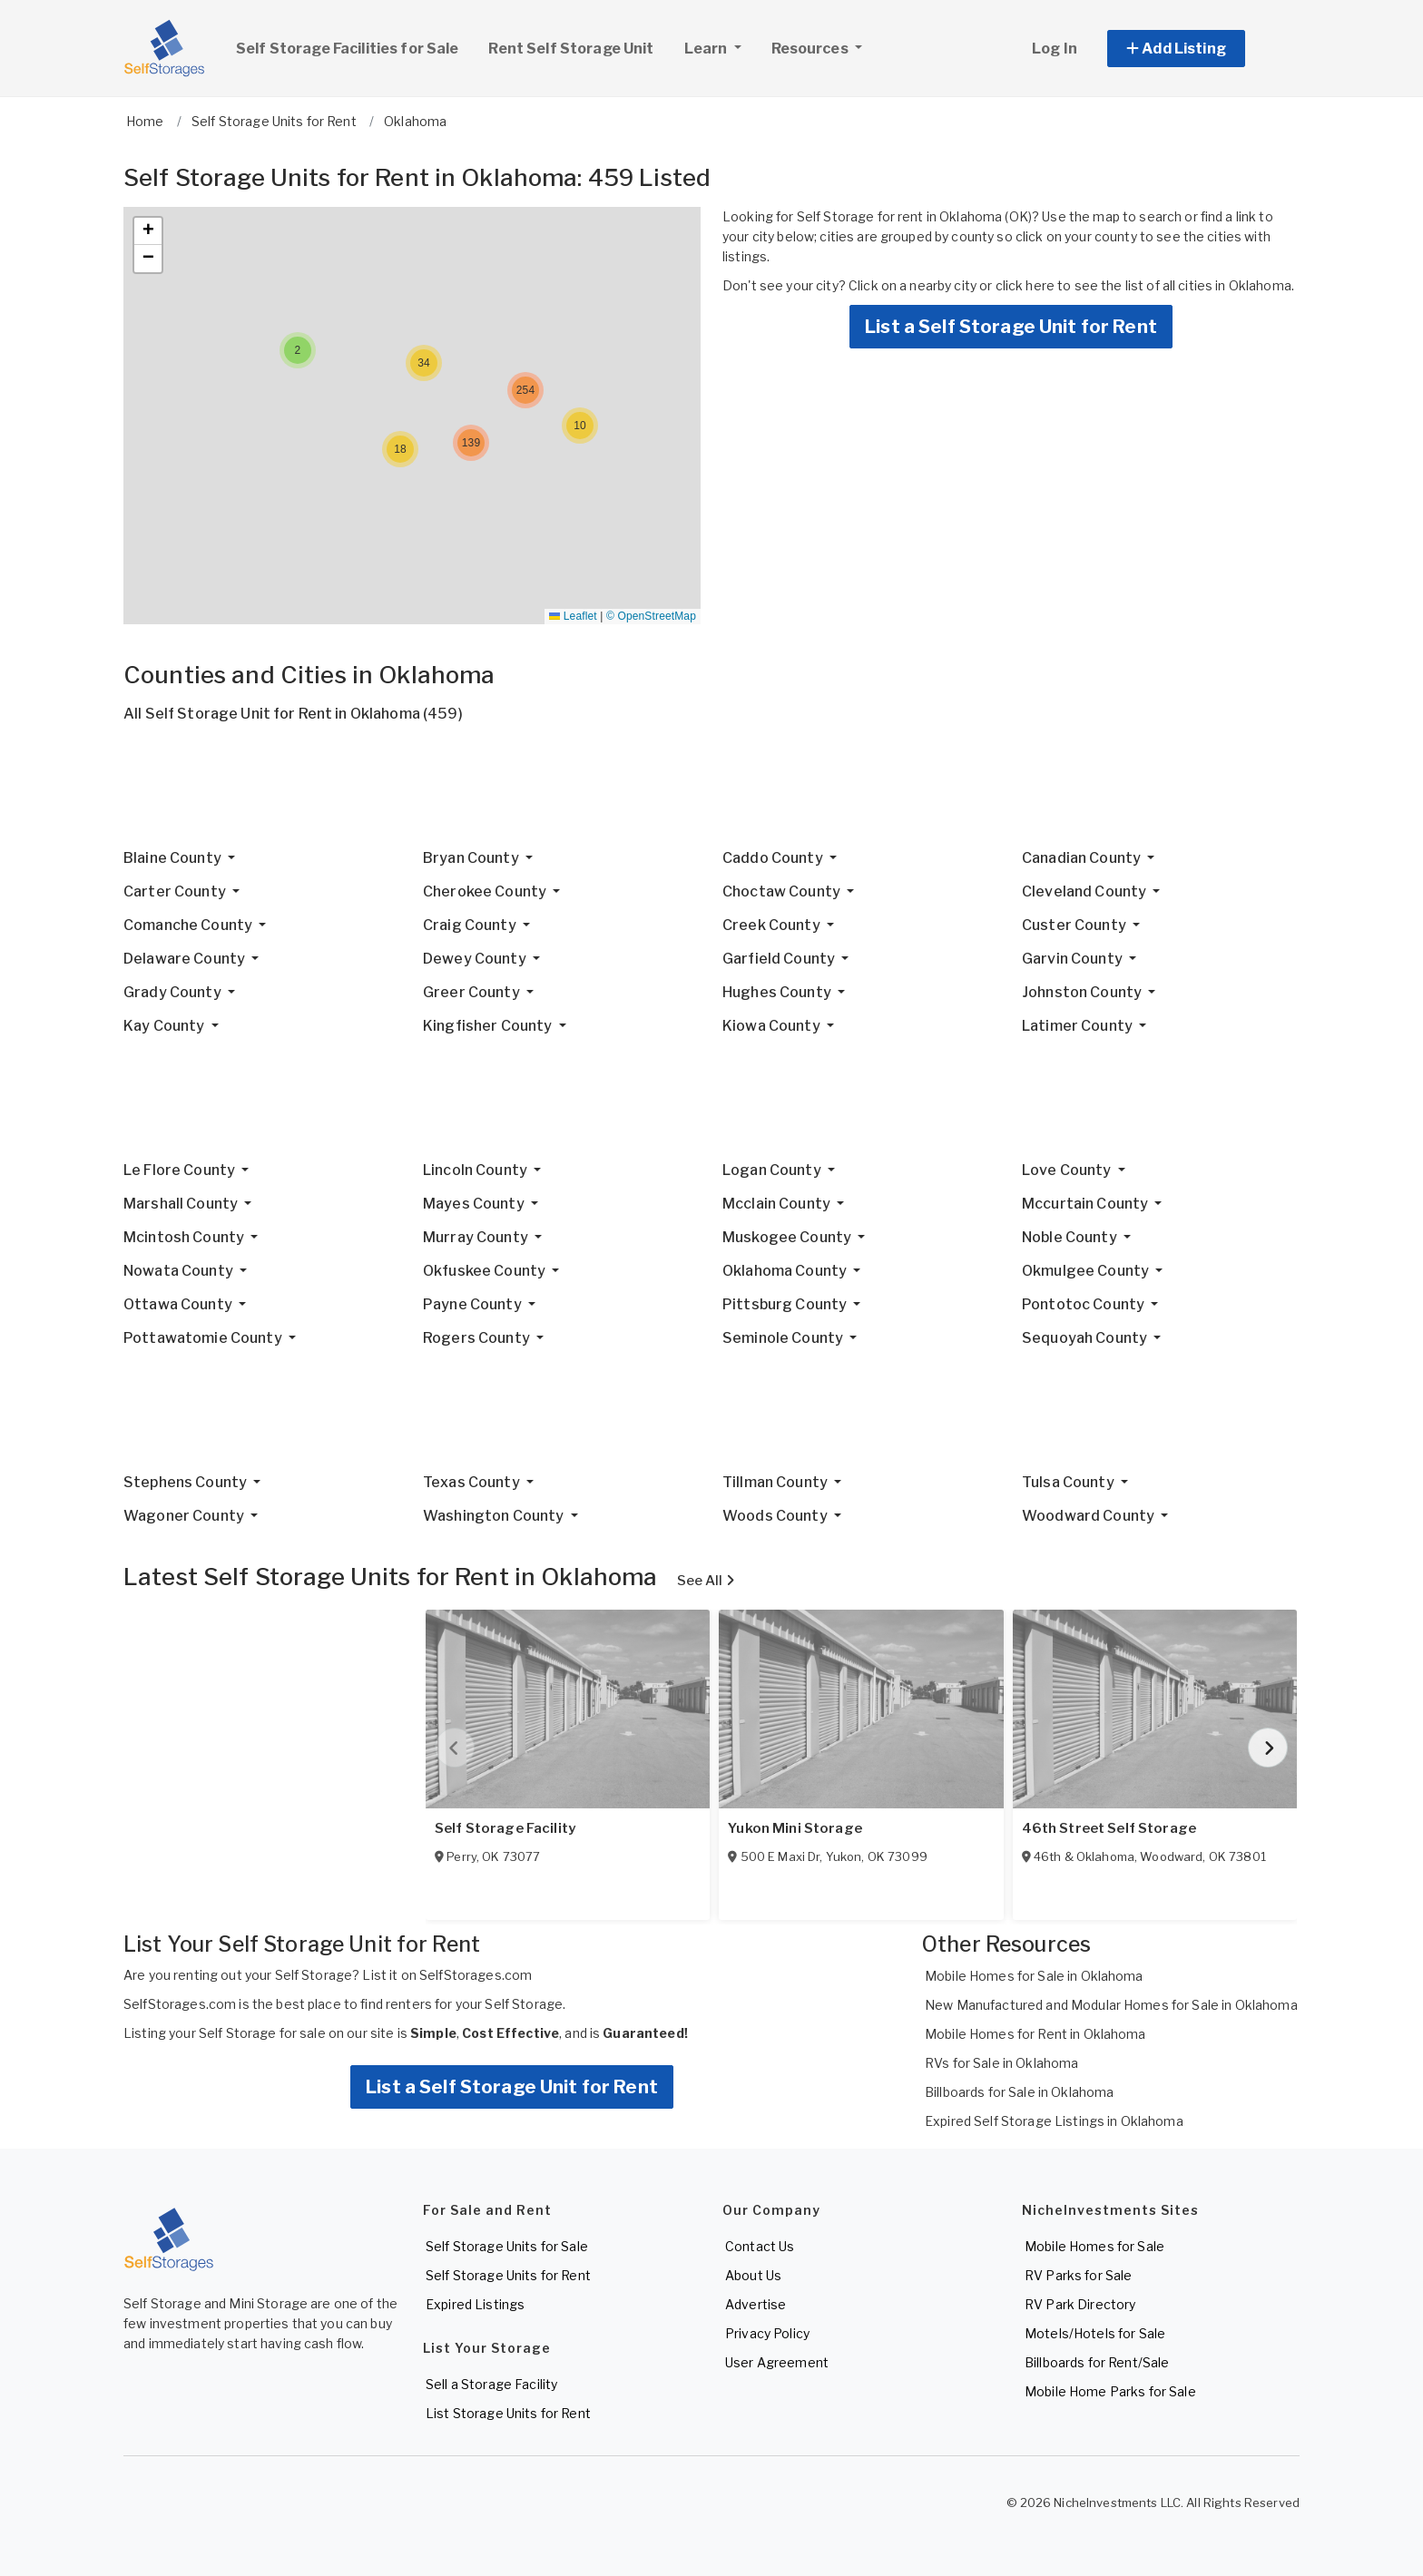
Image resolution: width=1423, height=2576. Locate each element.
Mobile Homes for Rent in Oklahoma (1035, 2034)
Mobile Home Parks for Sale (1110, 2391)
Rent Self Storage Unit (570, 48)
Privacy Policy (767, 2333)
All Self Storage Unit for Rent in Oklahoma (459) (293, 713)
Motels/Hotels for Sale (1095, 2333)
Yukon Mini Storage (795, 1828)
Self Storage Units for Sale (507, 2246)
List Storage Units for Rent (508, 2413)
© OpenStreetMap (651, 616)
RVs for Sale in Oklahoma (1001, 2063)
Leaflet (572, 616)
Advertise (755, 2304)
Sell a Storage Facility (491, 2384)
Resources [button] (811, 48)
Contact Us (759, 2246)
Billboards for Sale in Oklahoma (1019, 2092)
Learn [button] (719, 46)
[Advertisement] (667, 793)
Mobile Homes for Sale (1094, 2246)
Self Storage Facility (505, 1828)
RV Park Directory (1080, 2304)
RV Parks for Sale (1078, 2275)
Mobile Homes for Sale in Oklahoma (1034, 1975)
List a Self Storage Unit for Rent (1011, 327)
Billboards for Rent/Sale (1097, 2362)
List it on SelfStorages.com (447, 1975)
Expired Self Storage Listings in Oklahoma (1054, 2121)
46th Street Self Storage (1109, 1828)
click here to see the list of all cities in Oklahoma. (1145, 285)
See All (705, 1580)
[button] (1197, 48)
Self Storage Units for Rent (508, 2275)
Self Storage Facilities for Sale (347, 48)
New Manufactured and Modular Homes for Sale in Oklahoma (1111, 2005)
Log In (1054, 48)
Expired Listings (475, 2304)
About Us (753, 2275)
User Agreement (777, 2362)
